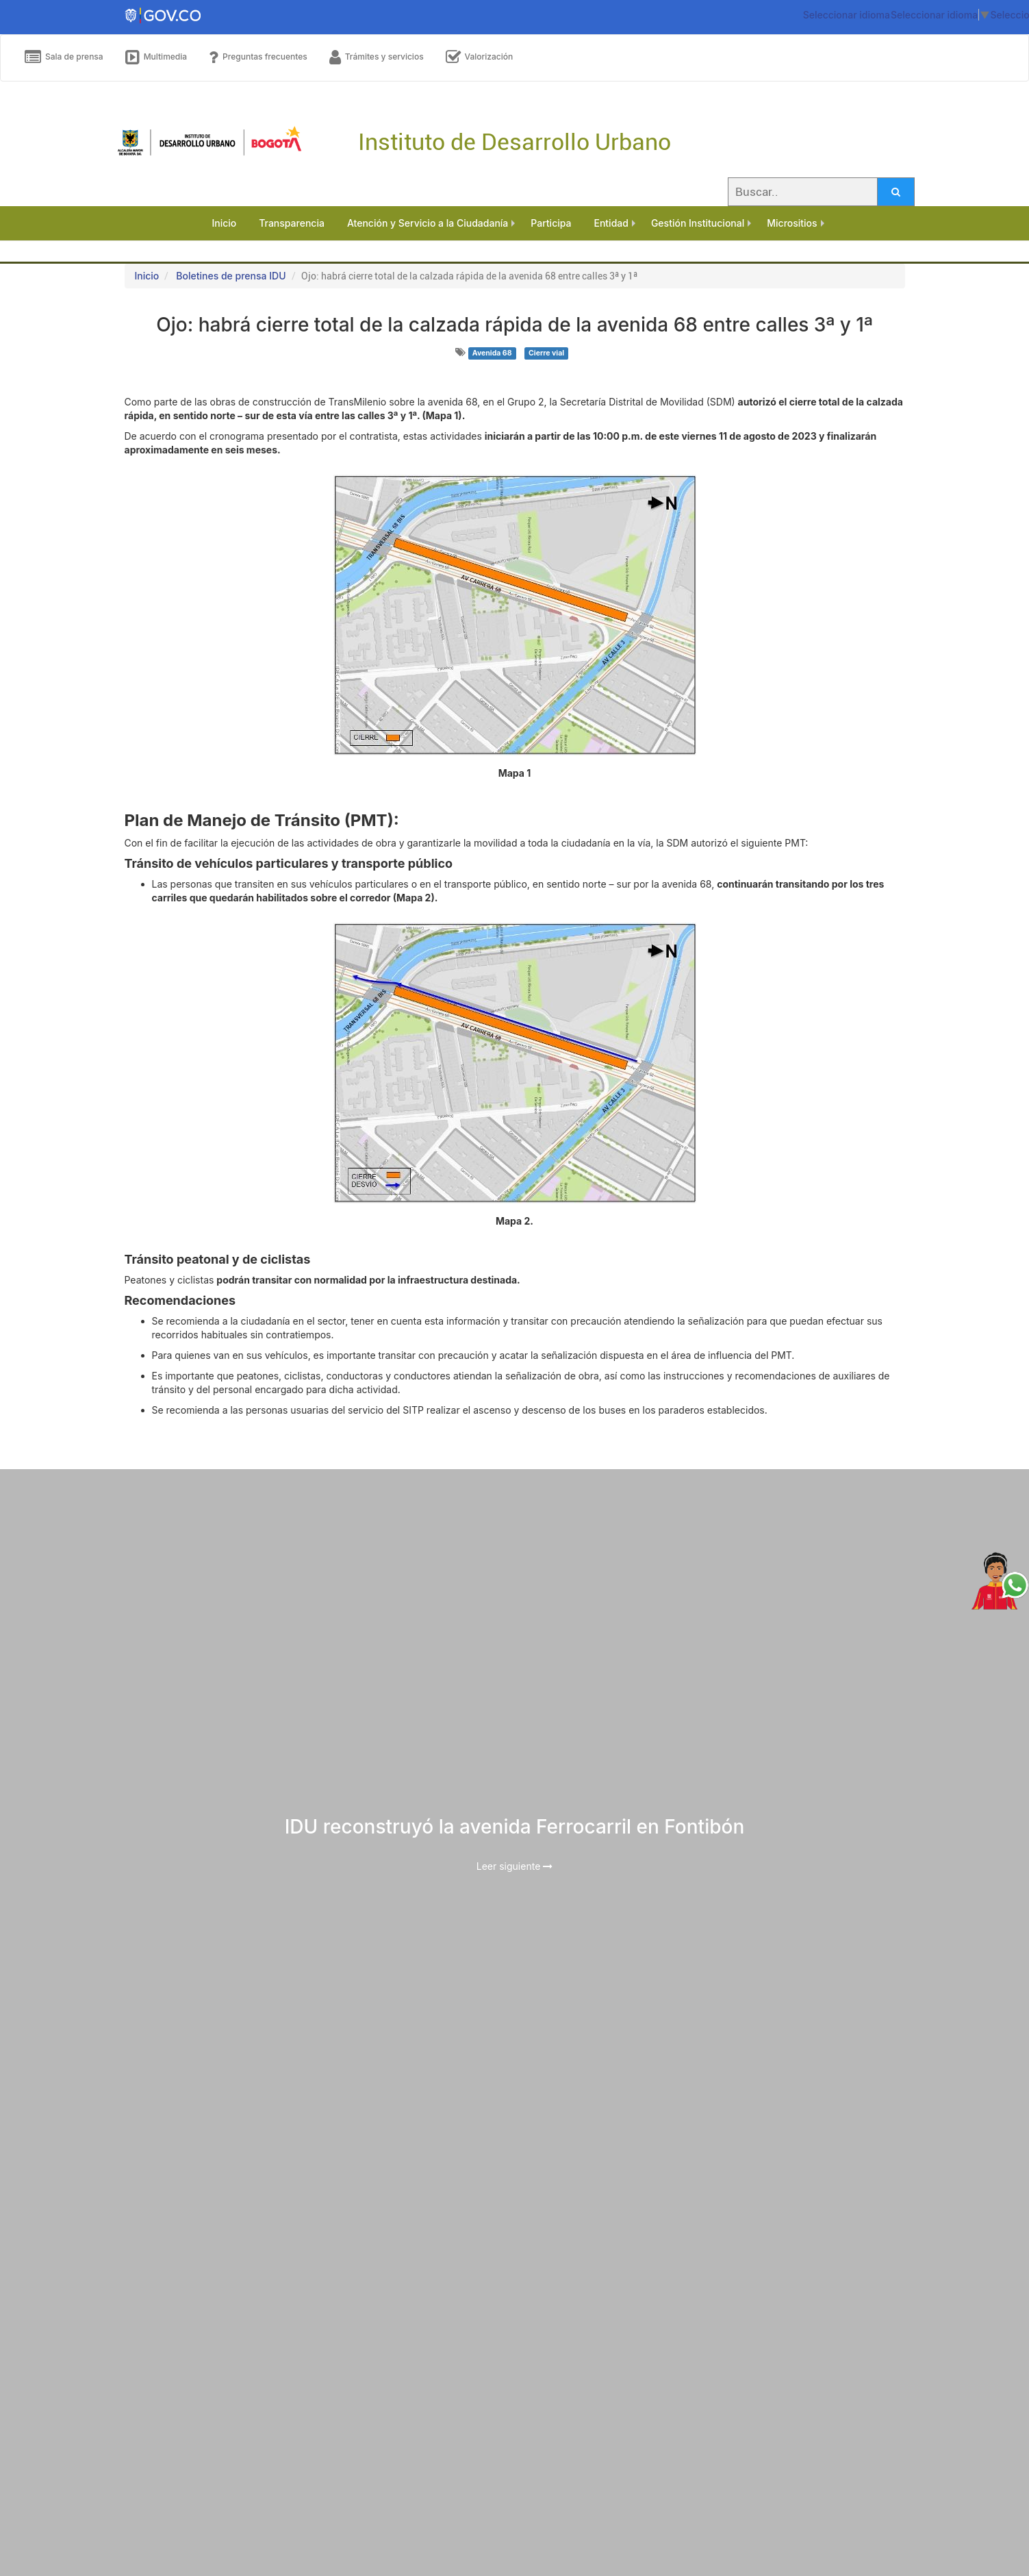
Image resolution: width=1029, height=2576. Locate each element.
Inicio (147, 276)
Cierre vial (546, 353)
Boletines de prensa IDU (230, 276)
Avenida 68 (492, 353)
